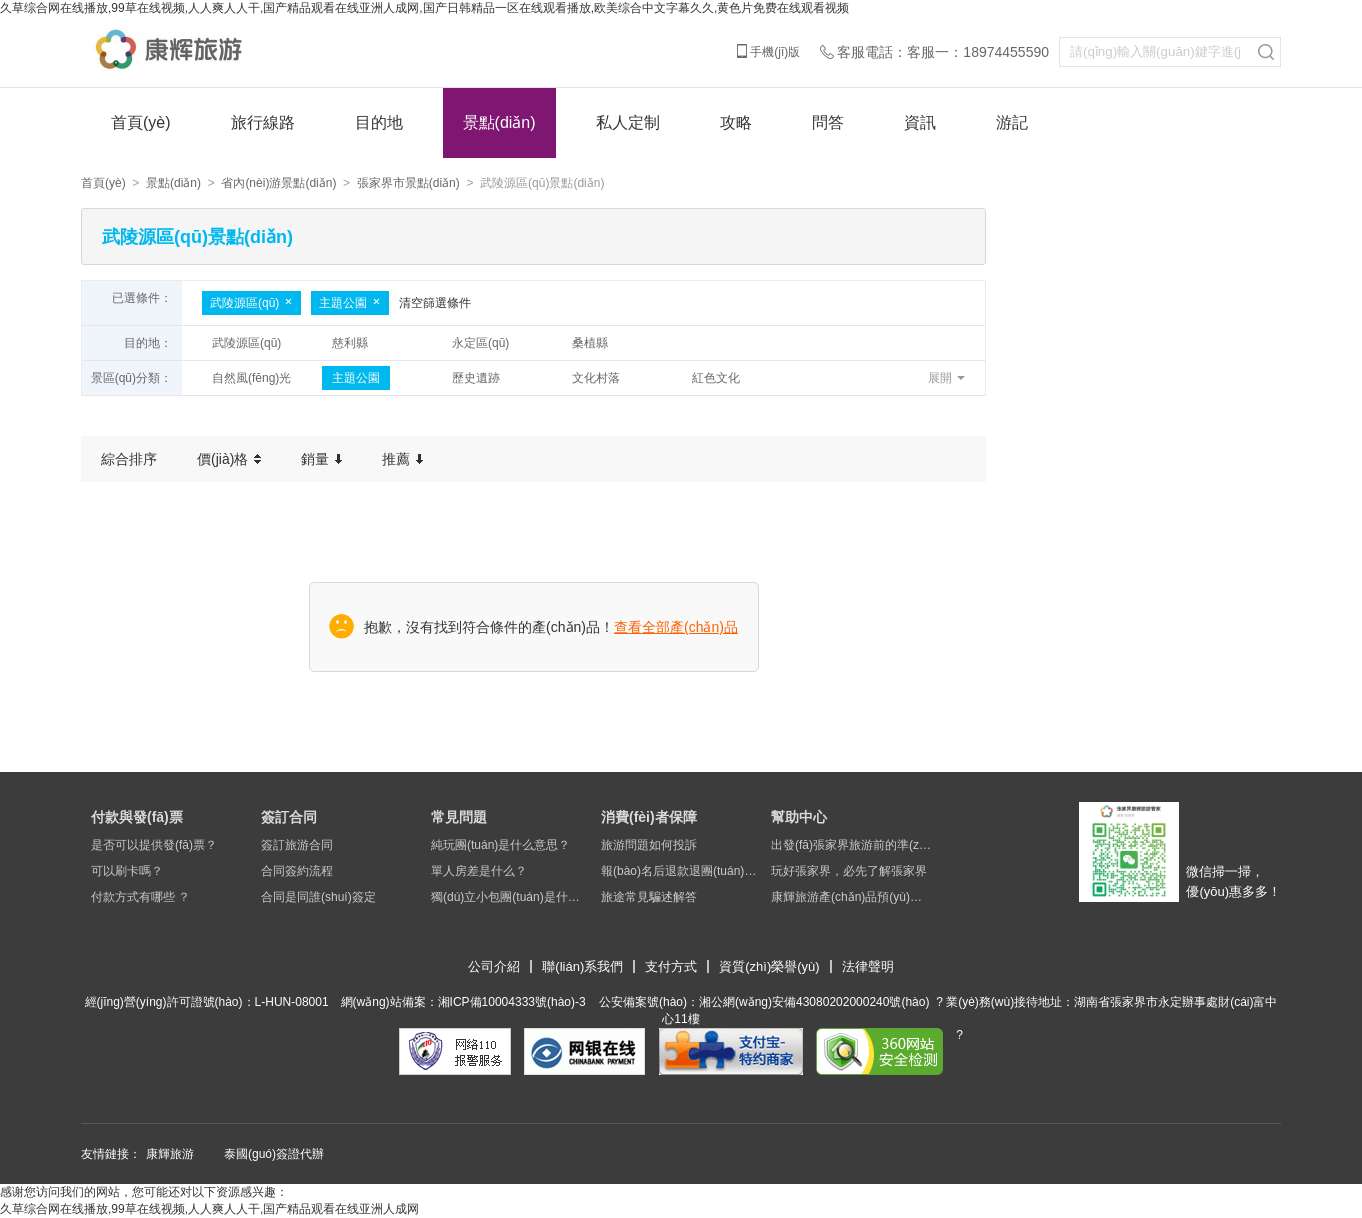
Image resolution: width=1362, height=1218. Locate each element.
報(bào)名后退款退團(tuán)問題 (681, 871)
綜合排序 (129, 459)
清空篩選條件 (435, 303)
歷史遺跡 (476, 378)
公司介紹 (494, 966)
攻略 (736, 122)
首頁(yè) (141, 122)
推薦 (402, 459)
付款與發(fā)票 (137, 817)
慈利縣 (350, 343)
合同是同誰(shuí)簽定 (318, 897)
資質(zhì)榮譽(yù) (769, 966)
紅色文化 (716, 378)
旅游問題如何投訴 (649, 845)
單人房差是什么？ (479, 871)
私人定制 (628, 122)
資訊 (920, 122)
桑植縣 (590, 343)
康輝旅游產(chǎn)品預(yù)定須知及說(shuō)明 (851, 897)
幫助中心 (799, 817)
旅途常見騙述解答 (649, 897)
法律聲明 (868, 966)
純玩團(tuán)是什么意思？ (500, 845)
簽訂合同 (289, 817)
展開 (940, 378)
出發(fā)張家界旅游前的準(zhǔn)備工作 (851, 845)
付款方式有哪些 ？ (140, 897)
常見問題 (459, 817)
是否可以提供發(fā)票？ (154, 845)
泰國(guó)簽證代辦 (274, 1154)
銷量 (321, 459)
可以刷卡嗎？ (127, 871)
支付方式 (671, 966)
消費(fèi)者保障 (649, 817)
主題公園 (350, 303)
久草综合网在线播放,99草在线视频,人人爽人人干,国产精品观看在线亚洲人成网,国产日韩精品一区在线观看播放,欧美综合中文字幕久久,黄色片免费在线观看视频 (424, 8)
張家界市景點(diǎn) (408, 183)
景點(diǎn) (499, 122)
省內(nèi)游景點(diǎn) (278, 183)
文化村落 (596, 378)
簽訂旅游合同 (297, 845)
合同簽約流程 (297, 871)
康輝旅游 (170, 1154)
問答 (828, 122)
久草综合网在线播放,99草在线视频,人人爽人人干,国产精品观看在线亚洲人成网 (209, 1209)
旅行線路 (263, 122)
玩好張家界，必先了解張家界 (849, 871)
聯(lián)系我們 (582, 966)
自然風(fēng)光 (251, 378)
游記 (1012, 122)
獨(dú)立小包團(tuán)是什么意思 (511, 897)
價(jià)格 (229, 459)
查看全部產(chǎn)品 (676, 627)
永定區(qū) (480, 343)
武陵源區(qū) (251, 303)
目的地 (379, 122)
